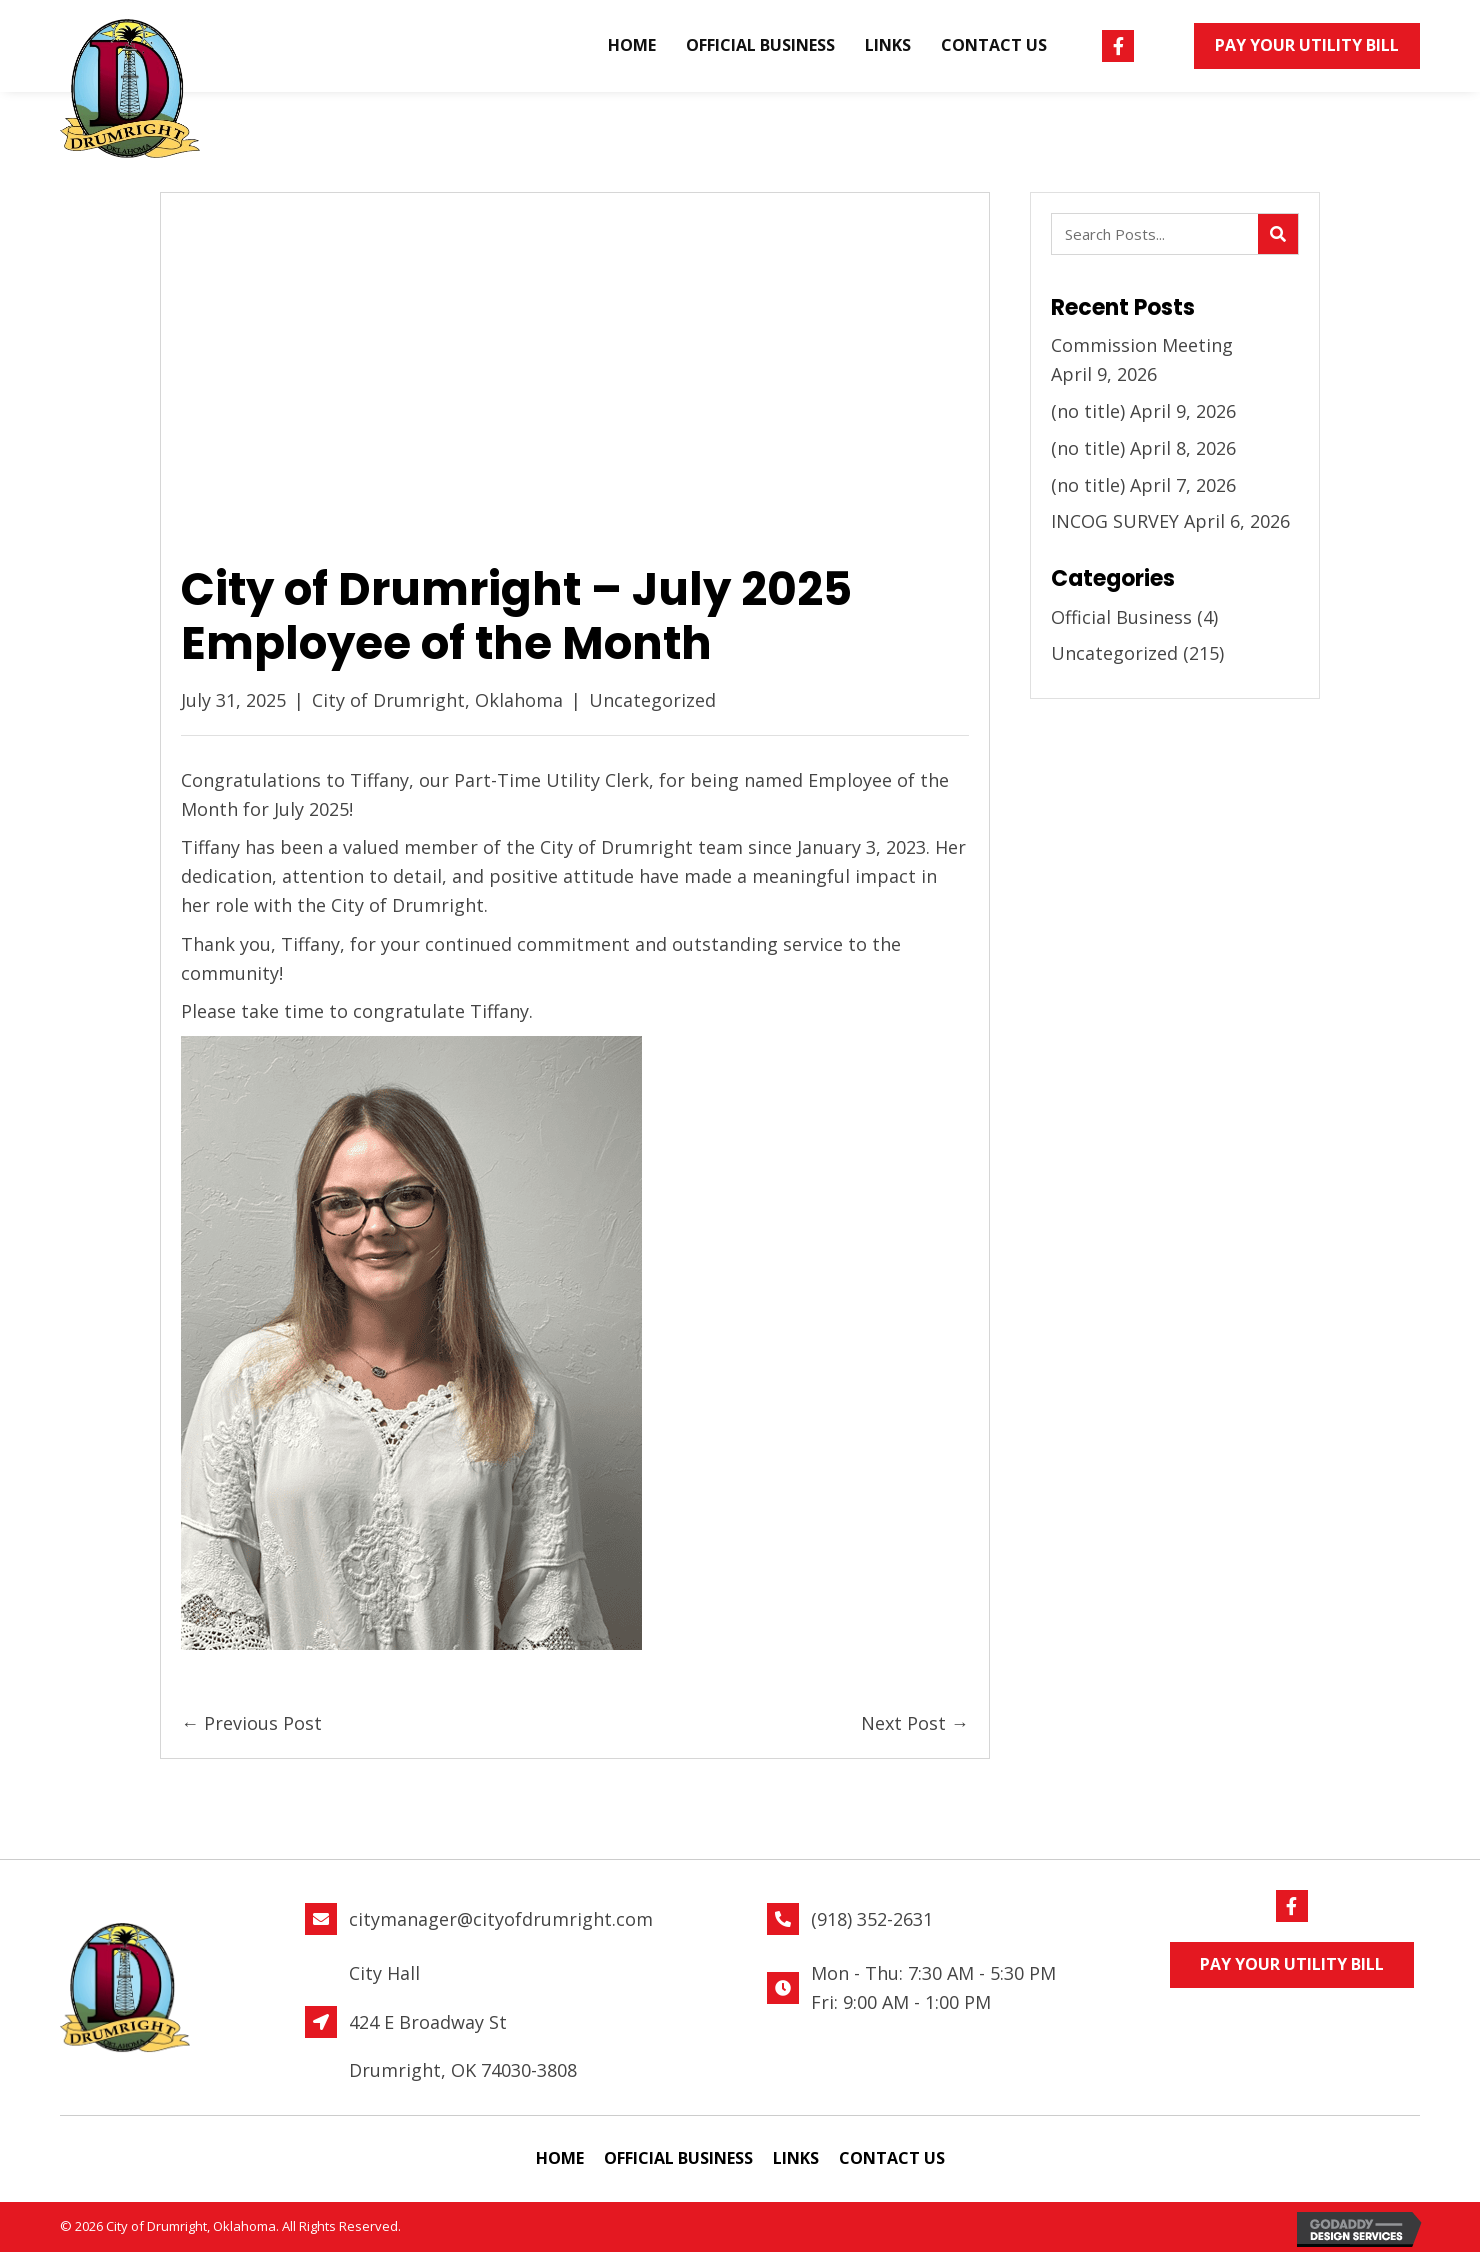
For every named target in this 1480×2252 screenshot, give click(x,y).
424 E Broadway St (428, 2022)
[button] (1118, 46)
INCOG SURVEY (1115, 521)
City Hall (384, 1973)
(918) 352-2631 (872, 1919)
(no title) (1088, 411)
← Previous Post (251, 1723)
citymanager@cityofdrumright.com (501, 1919)
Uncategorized (652, 700)
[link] (632, 46)
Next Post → (915, 1723)
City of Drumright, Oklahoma (437, 700)
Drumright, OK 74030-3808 (463, 2070)
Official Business (1121, 617)
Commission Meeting (1164, 345)
